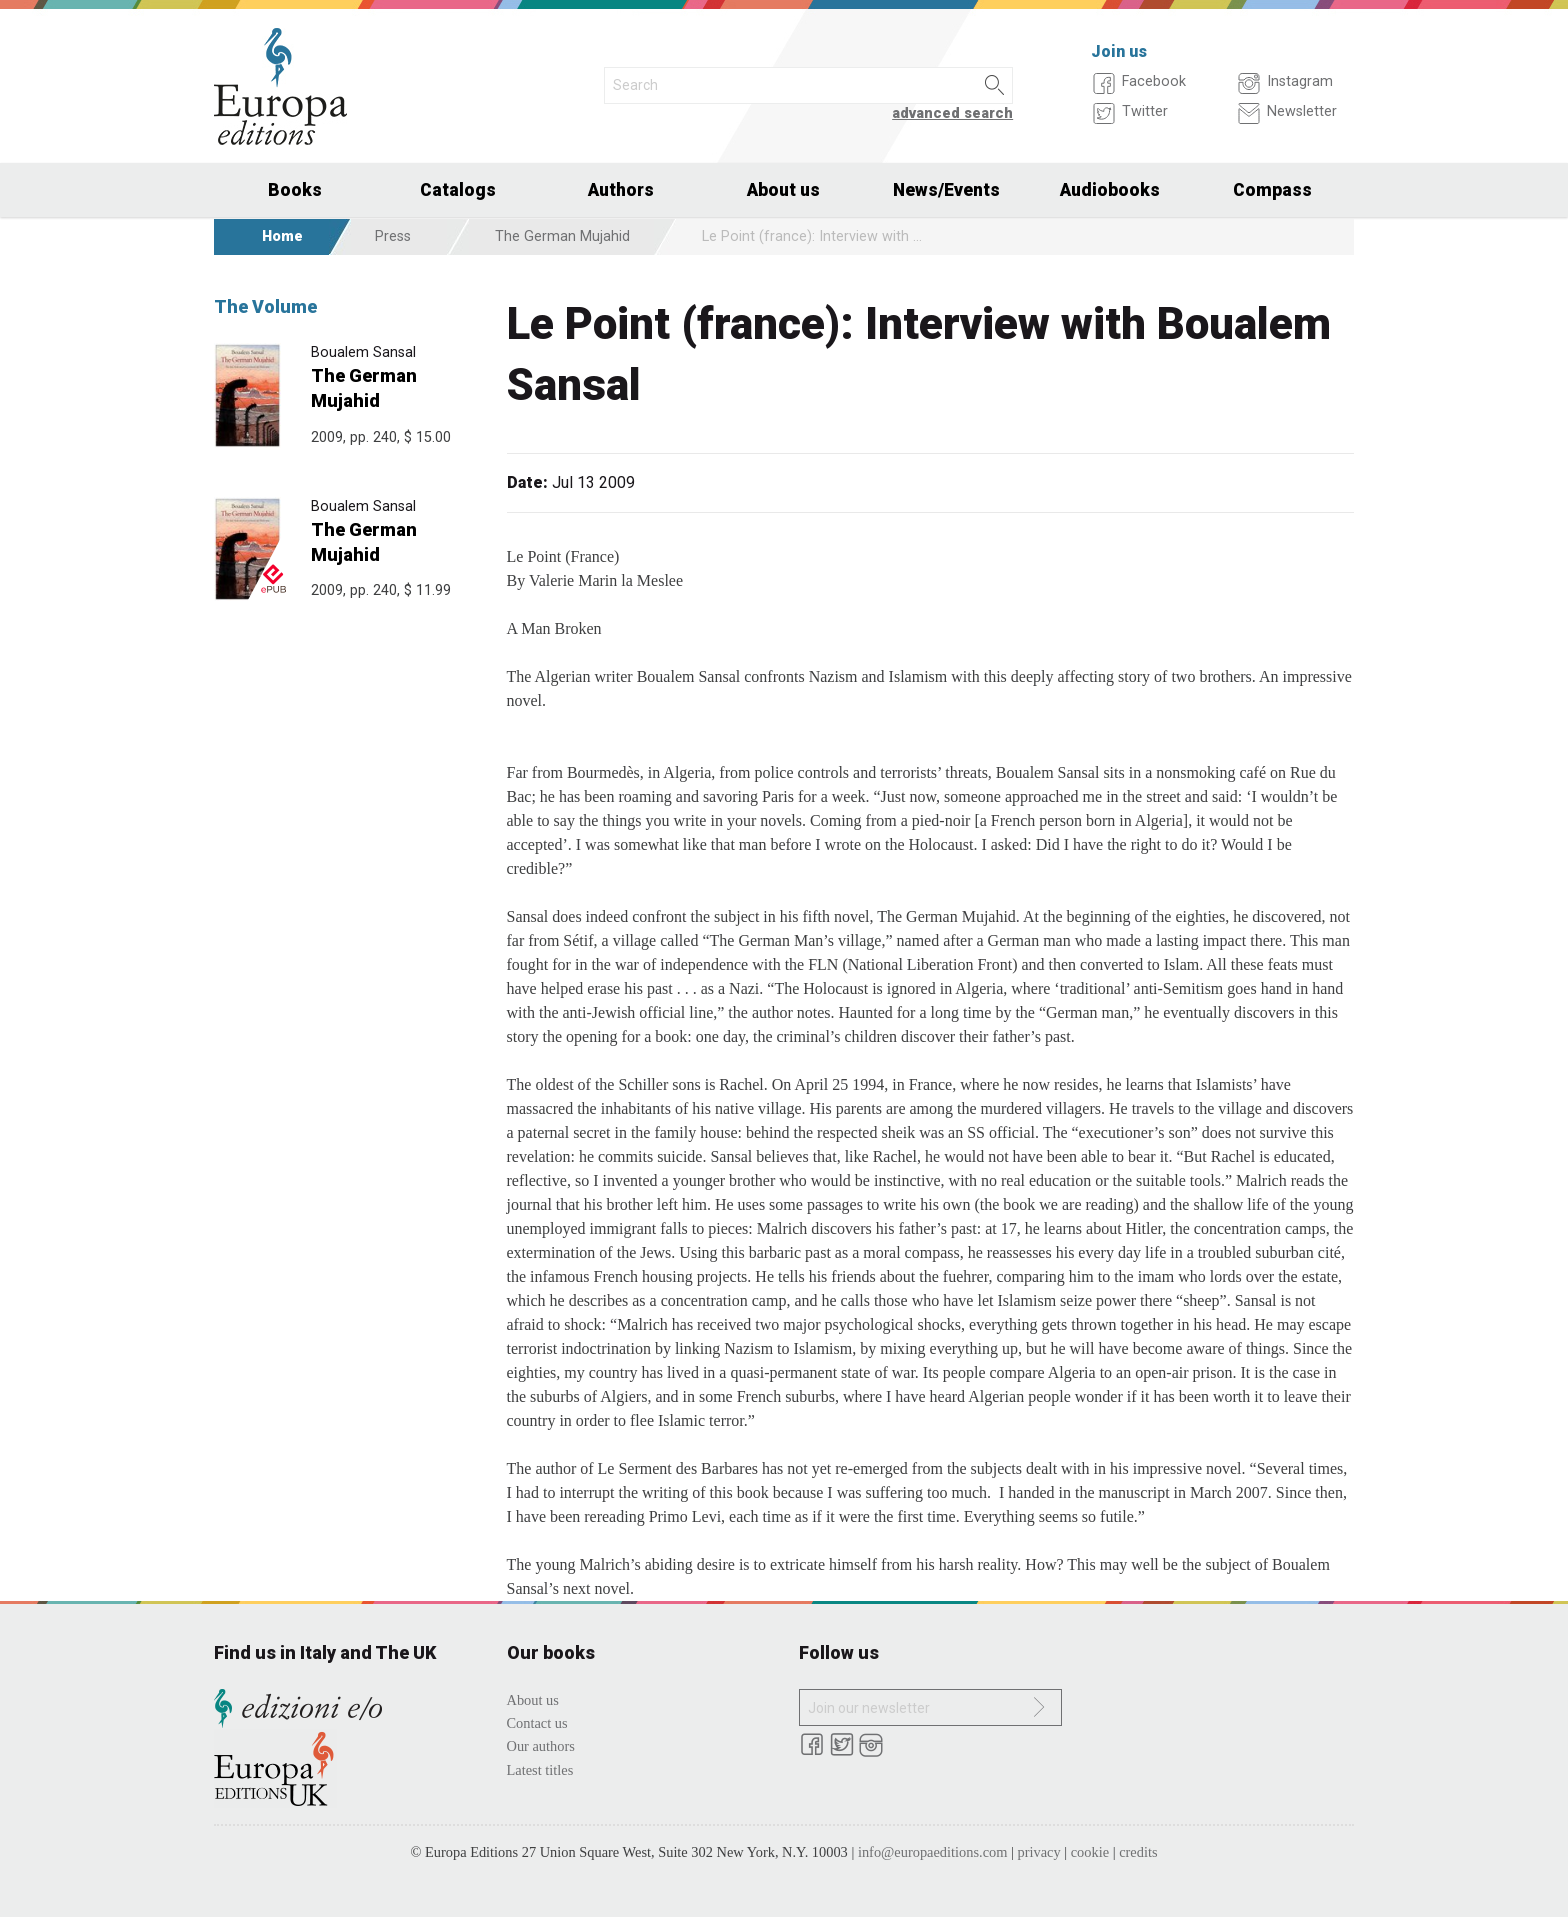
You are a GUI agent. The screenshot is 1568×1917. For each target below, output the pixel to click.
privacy (1039, 1852)
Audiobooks (1110, 190)
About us (783, 190)
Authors (621, 190)
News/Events (946, 190)
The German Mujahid (562, 236)
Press (393, 236)
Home (282, 236)
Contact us (537, 1723)
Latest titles (540, 1770)
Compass (1272, 190)
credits (1138, 1852)
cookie (1090, 1852)
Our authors (541, 1746)
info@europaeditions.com (933, 1852)
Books (295, 190)
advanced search (952, 113)
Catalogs (458, 190)
